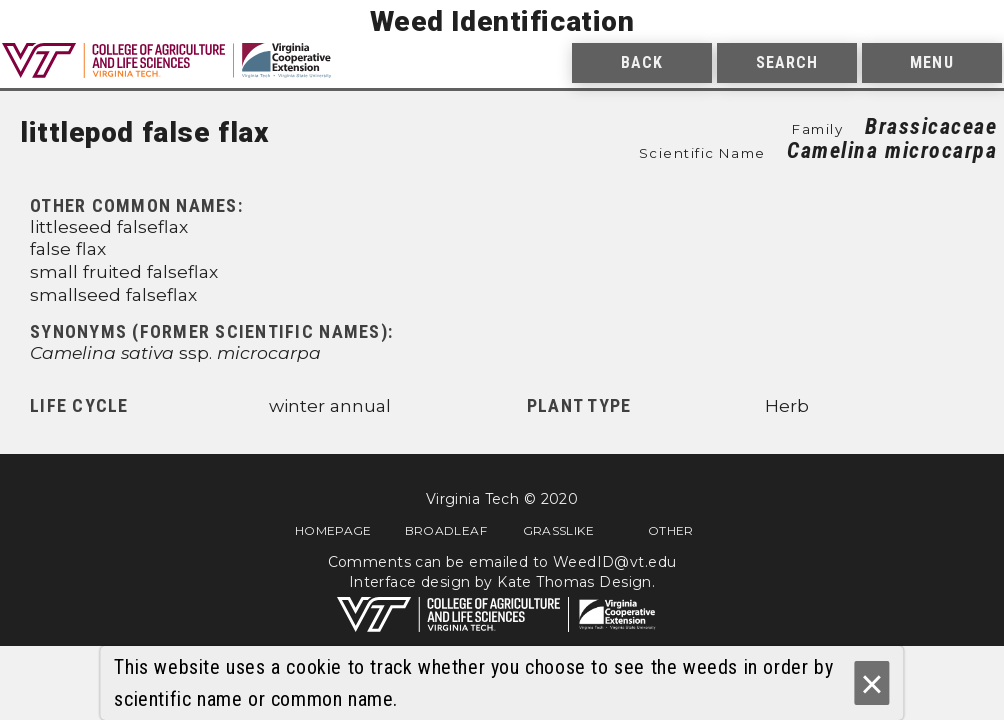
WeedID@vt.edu (614, 562)
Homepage (333, 530)
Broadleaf (446, 530)
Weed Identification (502, 21)
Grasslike (558, 530)
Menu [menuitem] (931, 62)
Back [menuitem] (642, 62)
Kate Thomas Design (574, 582)
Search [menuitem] (787, 62)
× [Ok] (871, 683)
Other (671, 530)
